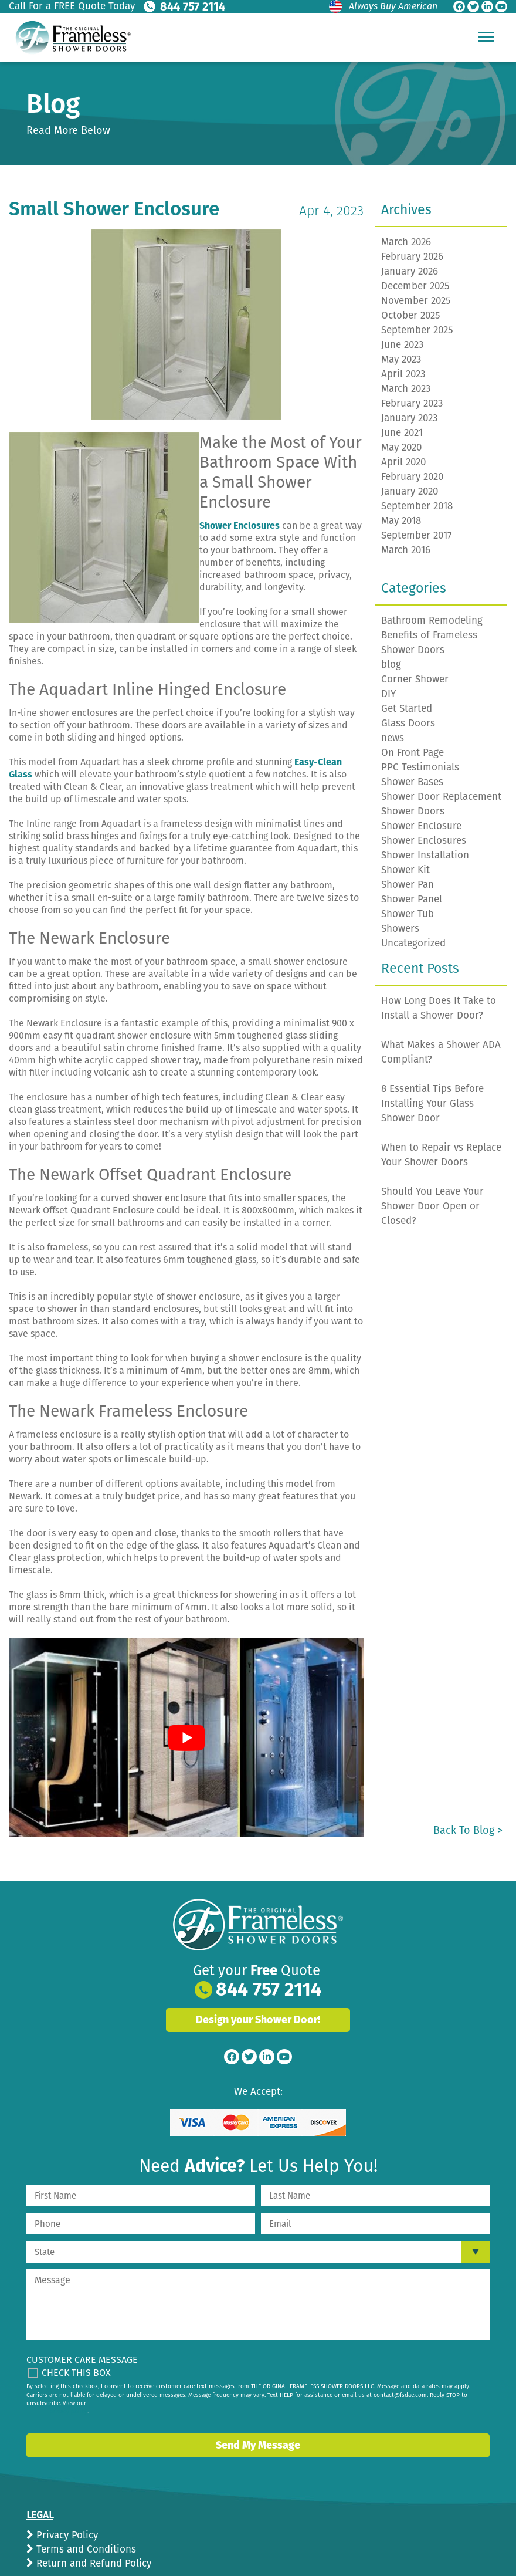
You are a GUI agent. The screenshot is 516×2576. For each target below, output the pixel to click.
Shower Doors (412, 811)
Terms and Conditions (84, 2549)
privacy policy (68, 2411)
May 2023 (401, 359)
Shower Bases (412, 782)
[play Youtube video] (186, 1737)
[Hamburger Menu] (486, 36)
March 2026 (406, 242)
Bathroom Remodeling (432, 620)
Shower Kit (405, 870)
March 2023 (405, 389)
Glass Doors (408, 723)
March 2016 (405, 550)
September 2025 (417, 330)
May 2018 (401, 521)
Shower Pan (407, 884)
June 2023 (402, 345)
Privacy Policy (65, 2535)
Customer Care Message (82, 2359)
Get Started (406, 708)
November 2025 (416, 301)
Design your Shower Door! (258, 2019)
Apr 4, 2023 (331, 210)
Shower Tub (407, 914)
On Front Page (412, 752)
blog (391, 664)
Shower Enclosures (423, 840)
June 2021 (402, 433)
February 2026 (412, 257)
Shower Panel (411, 899)
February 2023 (412, 403)
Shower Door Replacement (441, 796)
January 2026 (409, 271)
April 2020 (403, 462)
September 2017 (416, 535)
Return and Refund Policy (92, 2563)
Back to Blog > (468, 1830)
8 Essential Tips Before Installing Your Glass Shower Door (432, 1103)
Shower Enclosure (421, 826)
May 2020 (401, 447)
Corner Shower (415, 679)
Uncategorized (413, 943)
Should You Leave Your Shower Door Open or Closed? (432, 1206)
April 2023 (403, 374)
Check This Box (76, 2372)
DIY (388, 694)
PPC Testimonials (420, 767)
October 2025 (410, 315)
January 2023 (409, 418)
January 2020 (409, 491)
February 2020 (412, 477)
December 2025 (415, 286)
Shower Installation (425, 855)
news (392, 738)
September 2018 (417, 506)
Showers (400, 928)
